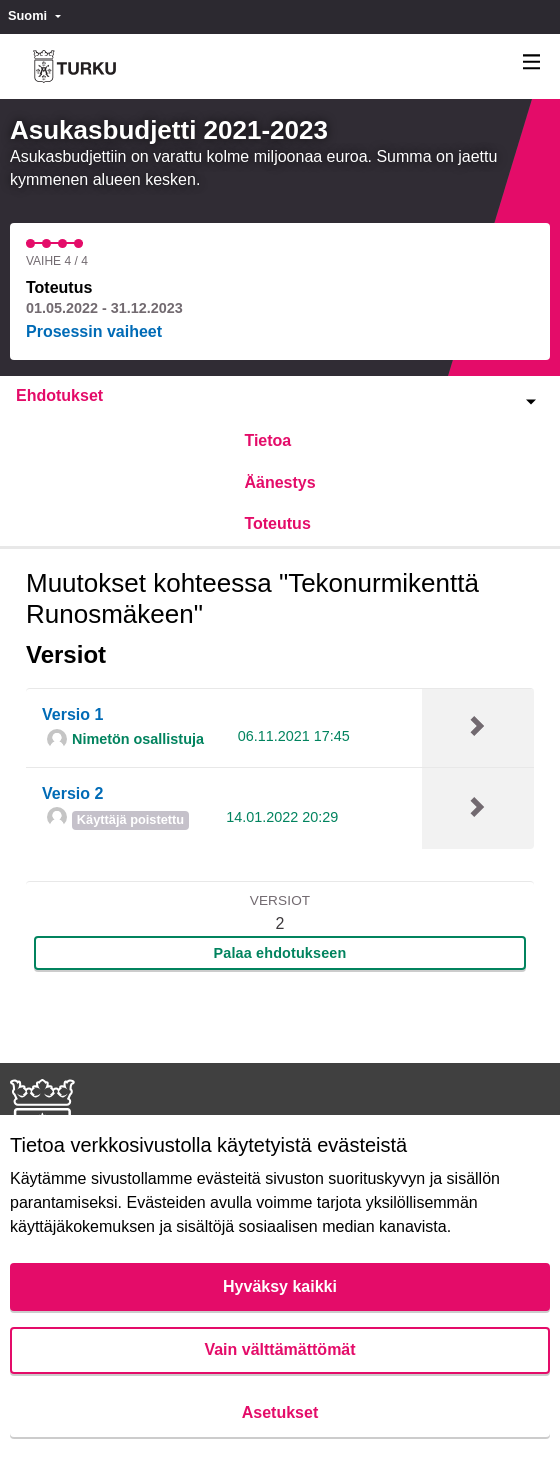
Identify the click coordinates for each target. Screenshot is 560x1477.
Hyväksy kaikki (280, 1286)
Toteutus (277, 523)
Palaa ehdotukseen (280, 953)
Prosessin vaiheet (94, 331)
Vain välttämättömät (279, 1349)
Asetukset (280, 1412)
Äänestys (279, 482)
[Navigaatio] (532, 62)
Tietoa (267, 440)
